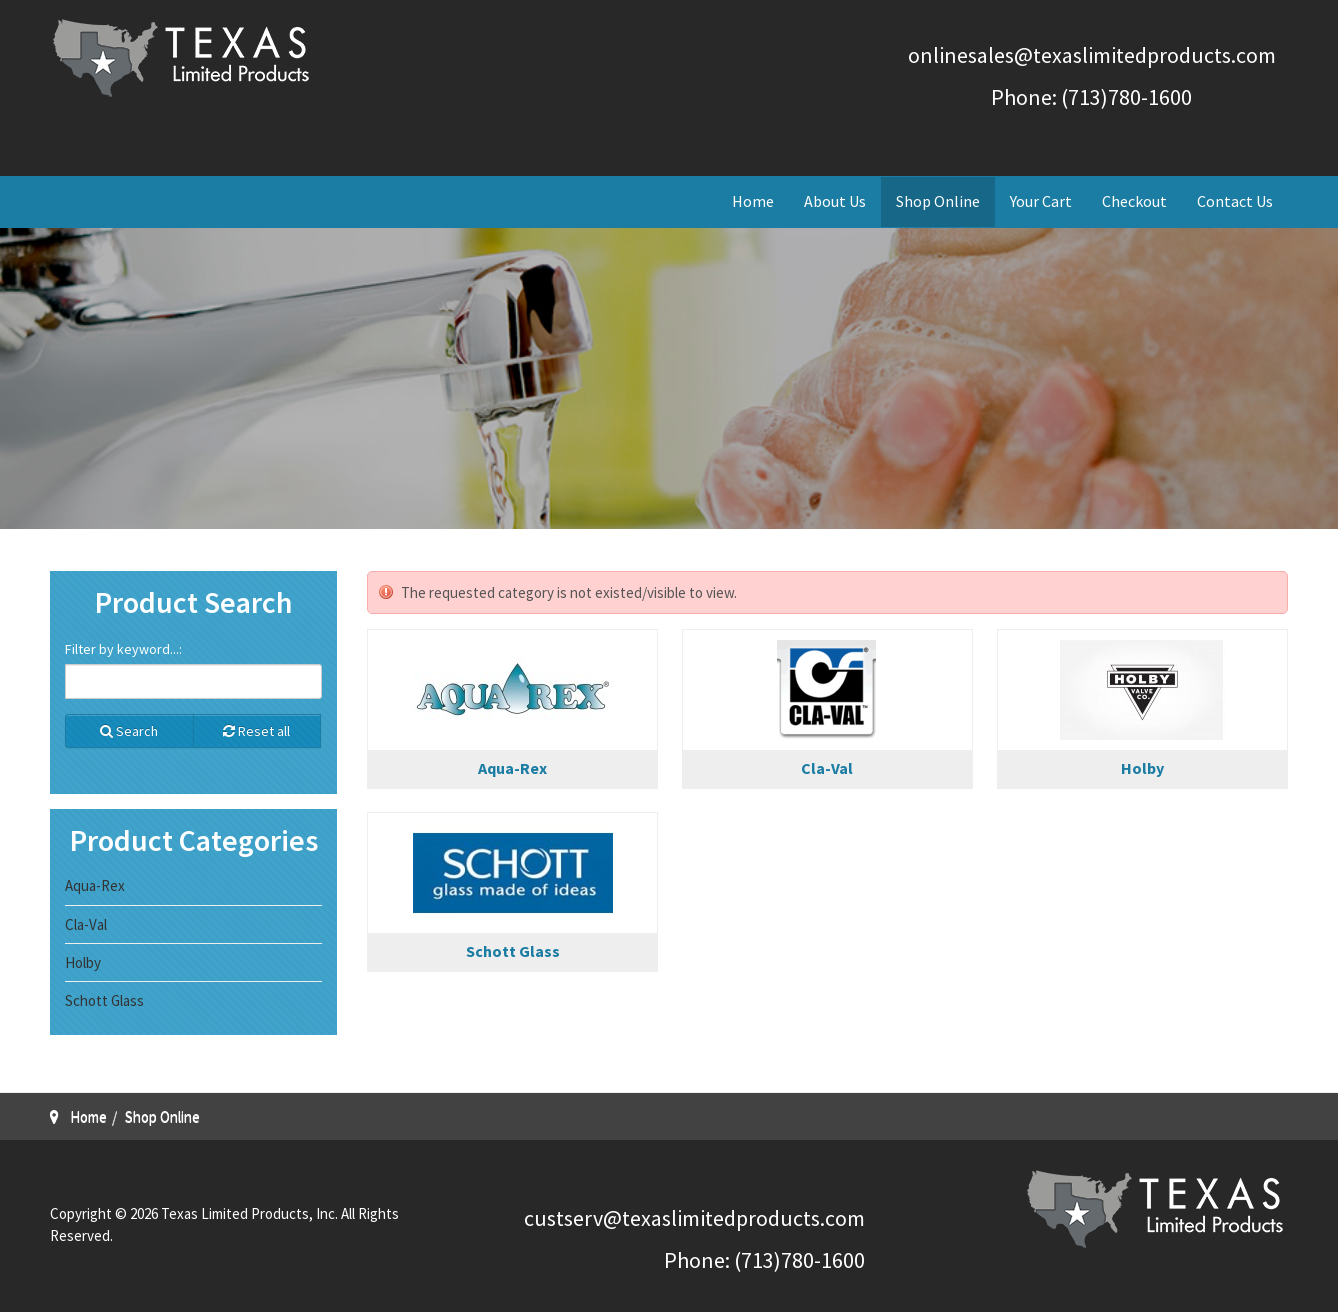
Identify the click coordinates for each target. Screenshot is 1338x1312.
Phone (694, 1260)
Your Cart (1041, 201)
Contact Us (1235, 201)
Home (753, 201)
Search (129, 731)
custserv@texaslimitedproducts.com (694, 1218)
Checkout (1134, 201)
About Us (835, 201)
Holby (1142, 768)
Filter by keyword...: (123, 649)
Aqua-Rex (512, 768)
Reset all (256, 731)
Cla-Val (827, 768)
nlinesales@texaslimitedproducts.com (1098, 55)
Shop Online (938, 201)
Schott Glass (513, 951)
